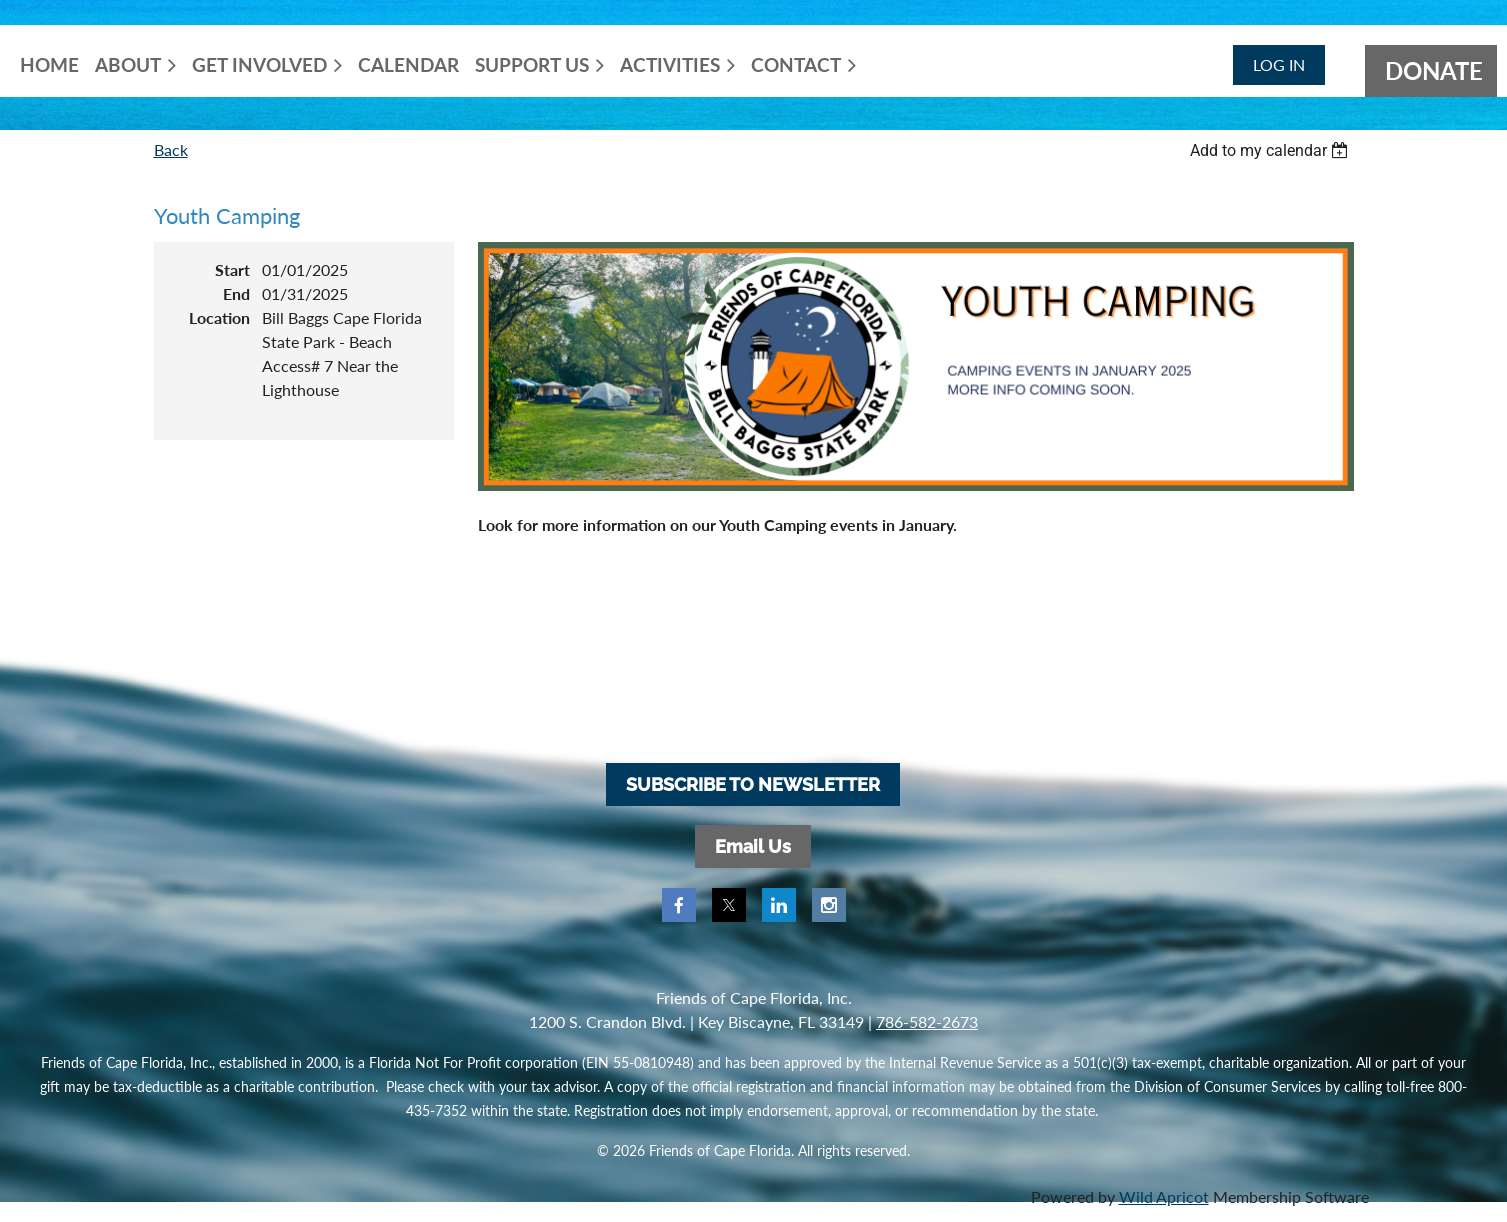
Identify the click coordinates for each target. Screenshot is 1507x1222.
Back (171, 149)
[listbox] (1272, 150)
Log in (1279, 64)
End (236, 293)
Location (219, 317)
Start (232, 269)
